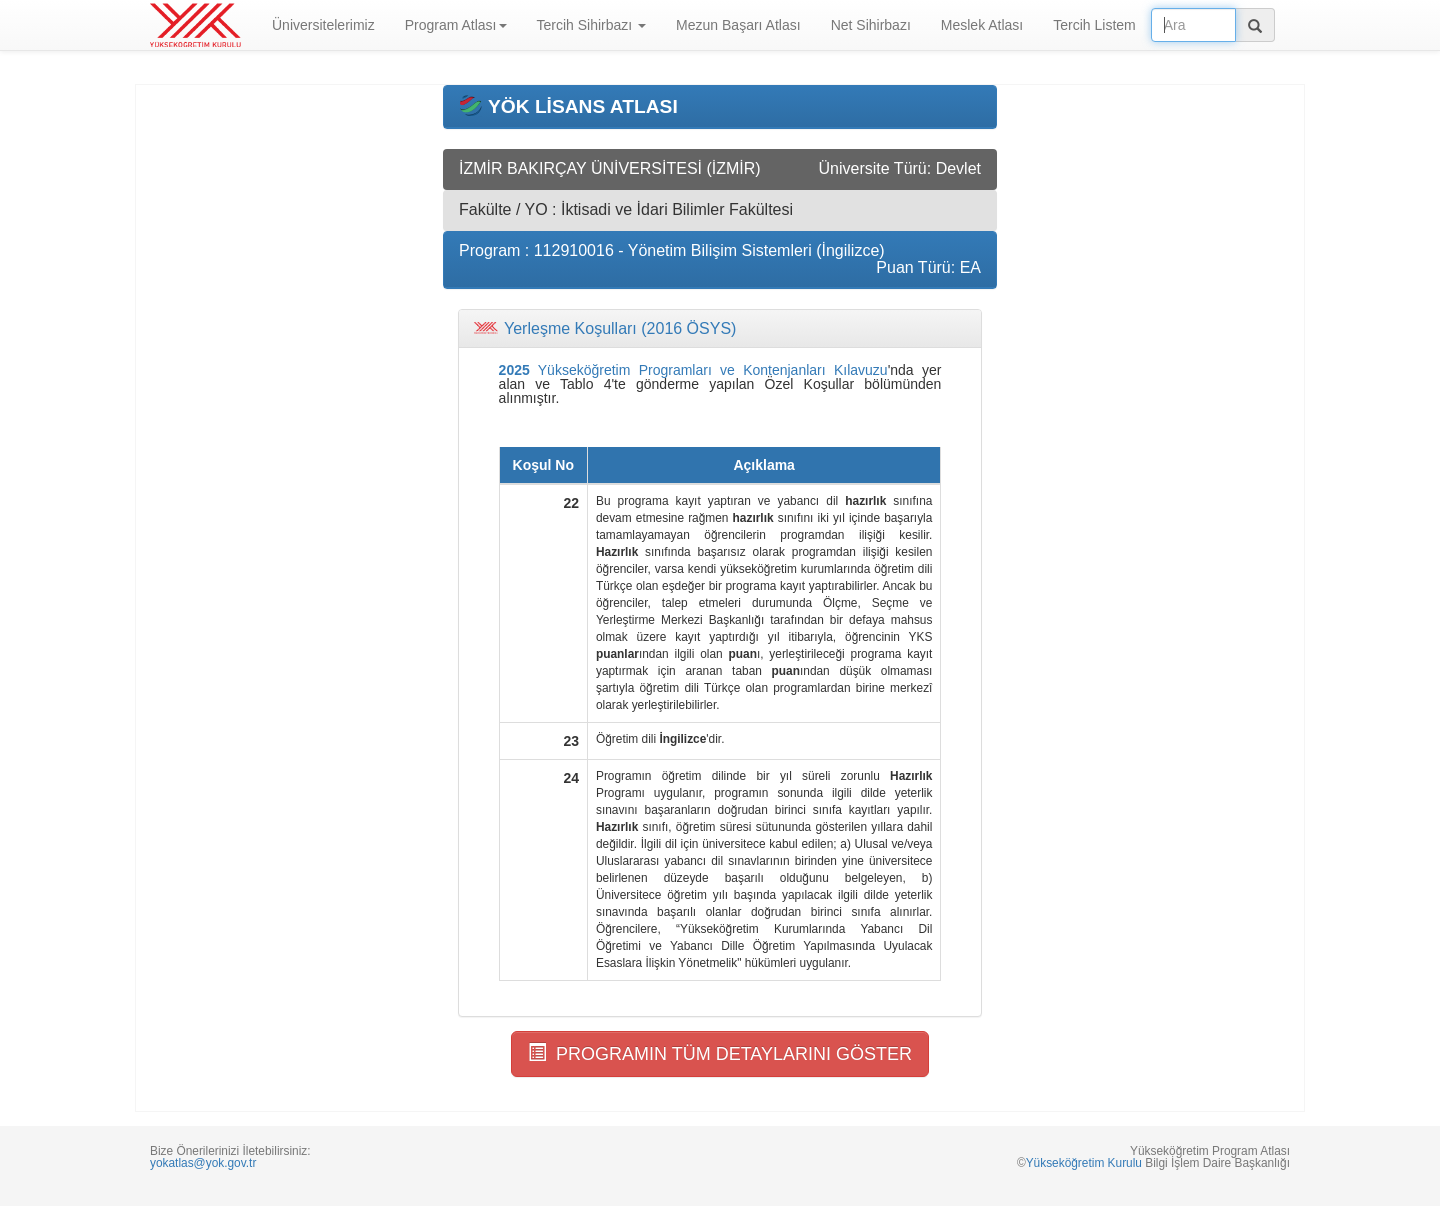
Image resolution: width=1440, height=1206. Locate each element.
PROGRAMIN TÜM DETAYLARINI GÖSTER (720, 1053)
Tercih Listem (1094, 25)
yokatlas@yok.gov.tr (203, 1163)
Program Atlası (456, 25)
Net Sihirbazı (871, 25)
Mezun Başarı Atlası (738, 25)
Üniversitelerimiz (323, 25)
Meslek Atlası (982, 25)
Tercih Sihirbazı (592, 25)
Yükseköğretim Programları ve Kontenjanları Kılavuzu (693, 370)
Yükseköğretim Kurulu (1084, 1163)
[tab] (720, 329)
